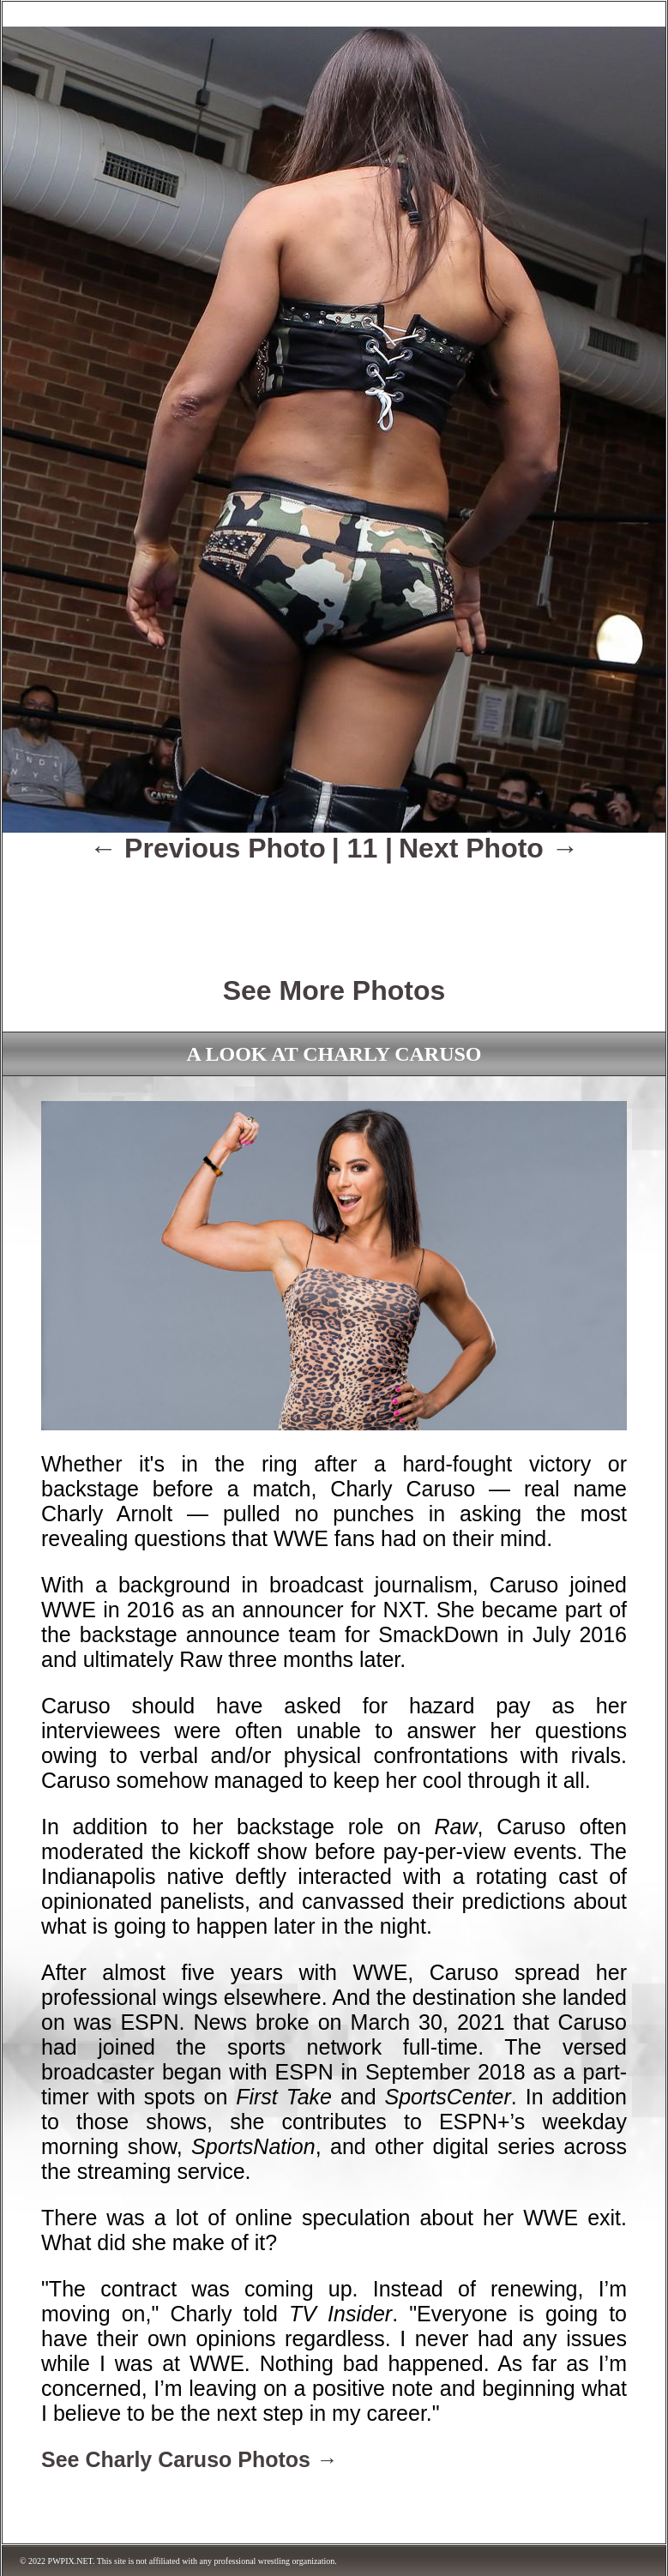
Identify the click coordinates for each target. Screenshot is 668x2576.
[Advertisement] (334, 907)
